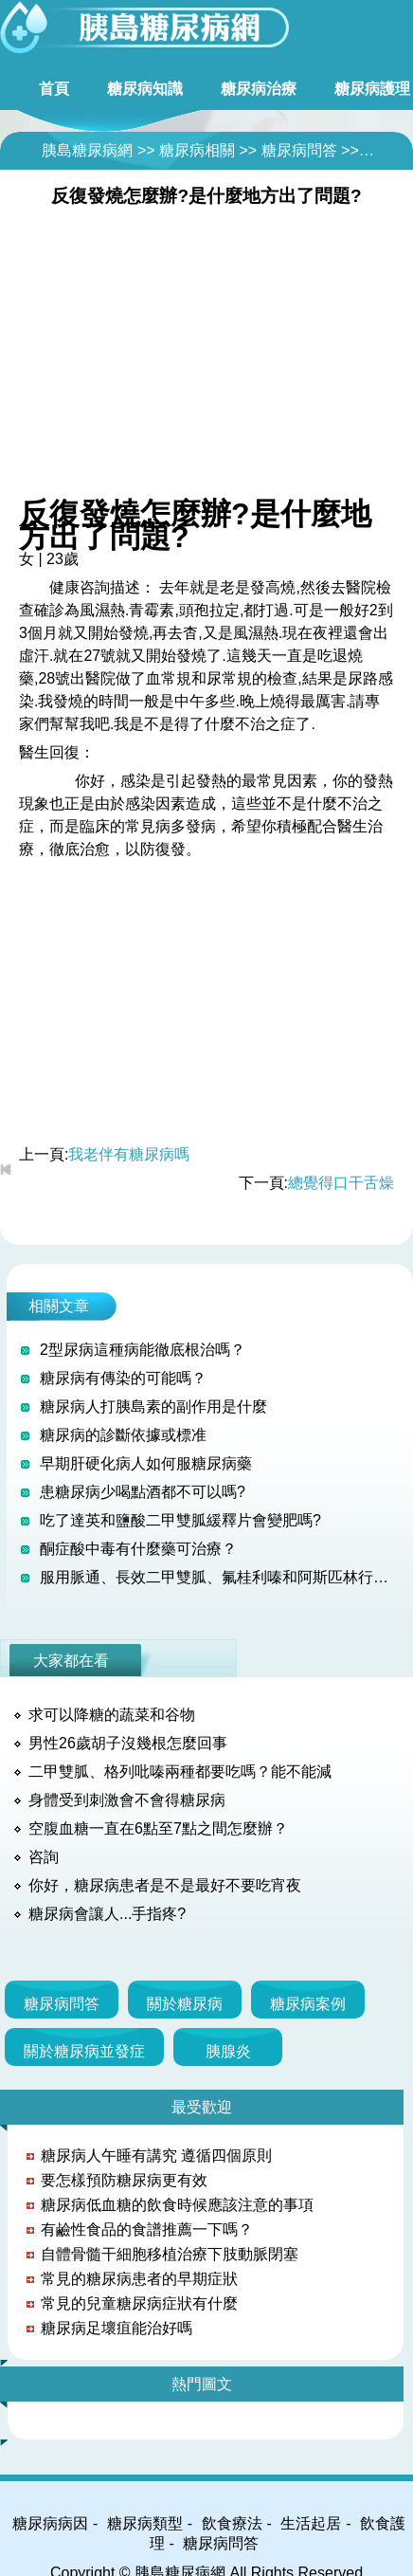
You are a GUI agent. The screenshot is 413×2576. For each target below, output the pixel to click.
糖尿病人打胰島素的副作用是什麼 (153, 1406)
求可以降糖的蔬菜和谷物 (111, 1715)
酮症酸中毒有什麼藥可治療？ (138, 1549)
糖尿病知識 (145, 89)
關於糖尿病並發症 (84, 2051)
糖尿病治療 (258, 89)
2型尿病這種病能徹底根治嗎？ (142, 1350)
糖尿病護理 (372, 89)
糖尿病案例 (308, 2004)
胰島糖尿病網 (87, 150)
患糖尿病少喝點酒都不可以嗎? (142, 1492)
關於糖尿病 (185, 2004)
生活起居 (310, 2523)
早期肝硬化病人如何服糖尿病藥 (146, 1463)
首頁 (54, 89)
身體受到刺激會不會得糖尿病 (126, 1800)
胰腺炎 (228, 2051)
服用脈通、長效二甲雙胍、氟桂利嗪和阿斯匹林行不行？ (219, 1577)
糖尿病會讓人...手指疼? (107, 1914)
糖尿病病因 (50, 2523)
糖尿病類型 (145, 2523)
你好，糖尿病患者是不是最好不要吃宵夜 (164, 1885)
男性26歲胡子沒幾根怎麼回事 (127, 1743)
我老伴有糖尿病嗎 (128, 1154)
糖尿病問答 (299, 150)
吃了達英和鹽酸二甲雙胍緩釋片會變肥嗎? (180, 1520)
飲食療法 (232, 2523)
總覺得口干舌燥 (341, 1183)
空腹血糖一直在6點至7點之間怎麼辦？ (158, 1828)
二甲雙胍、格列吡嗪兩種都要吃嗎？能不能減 (180, 1771)
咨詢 (43, 1857)
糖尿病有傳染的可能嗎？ (123, 1378)
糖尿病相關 (197, 150)
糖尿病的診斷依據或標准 (123, 1435)
